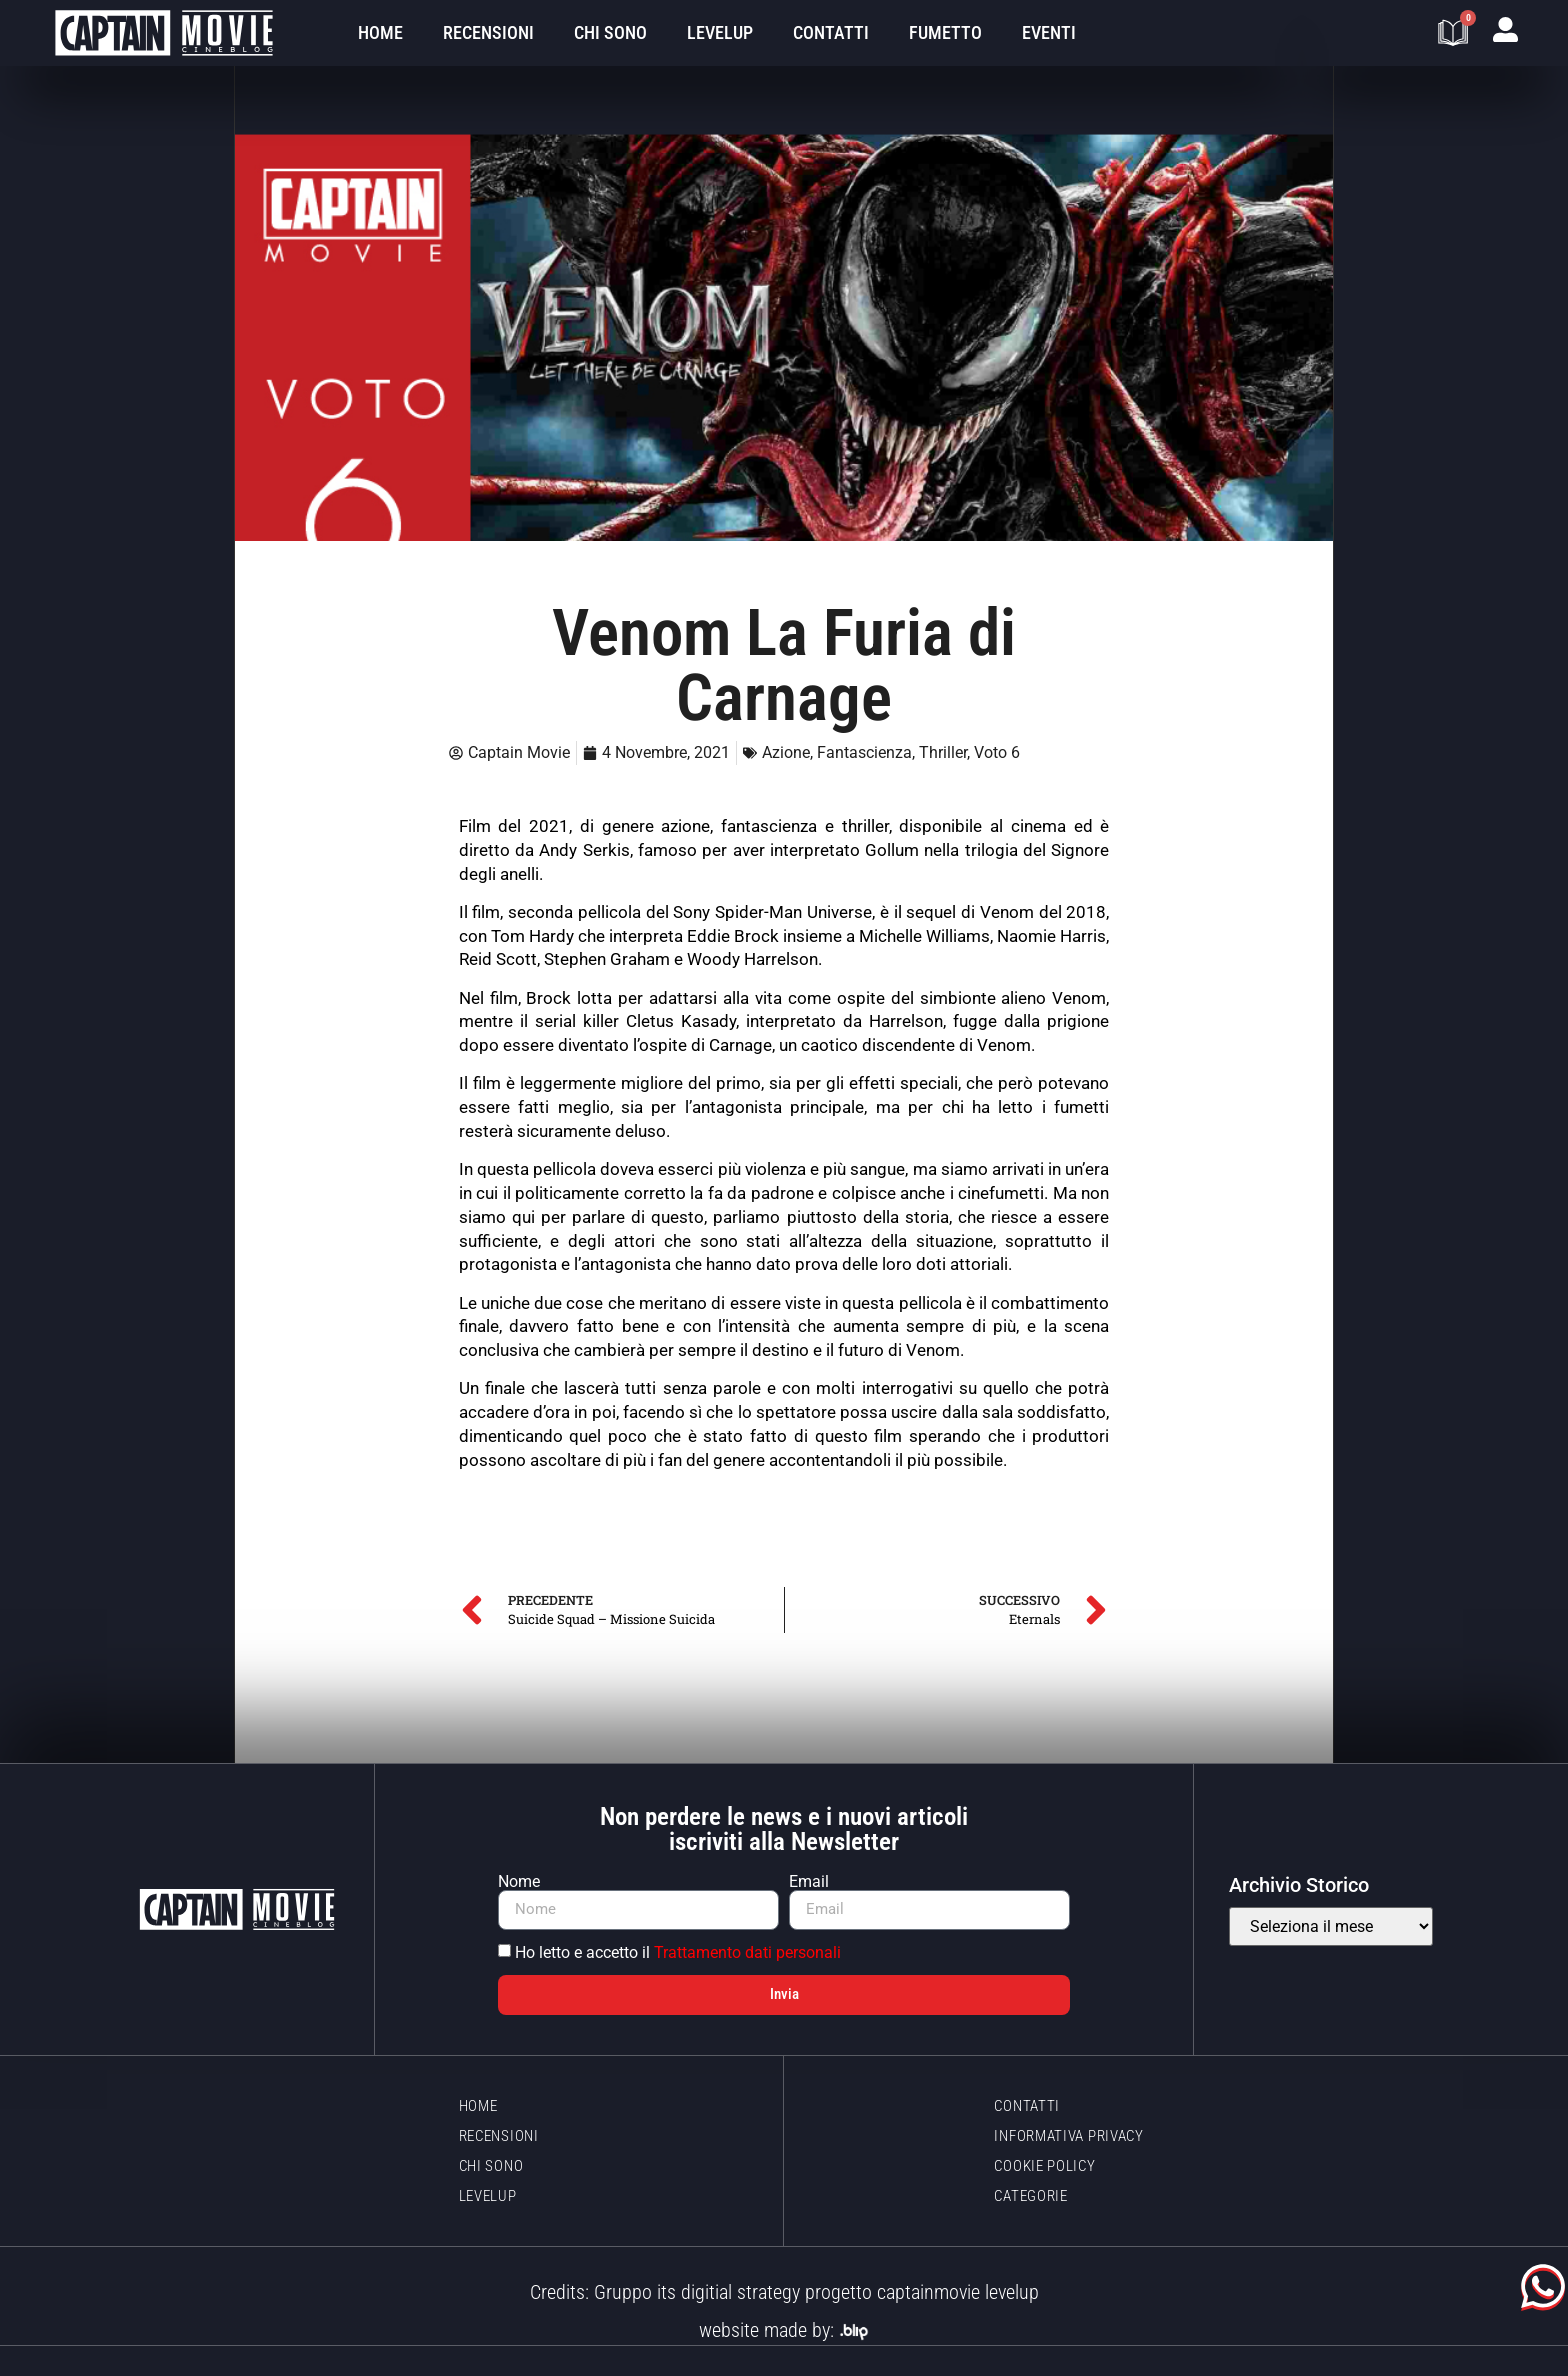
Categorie (1030, 2196)
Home (380, 32)
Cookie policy (1044, 2166)
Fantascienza (864, 752)
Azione (786, 752)
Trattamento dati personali (747, 1952)
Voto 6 (997, 752)
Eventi (1049, 32)
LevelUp (720, 32)
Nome (519, 1882)
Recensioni (488, 32)
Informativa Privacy (1068, 2136)
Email (809, 1882)
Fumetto (945, 32)
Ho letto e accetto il (678, 1952)
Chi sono (610, 32)
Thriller (943, 752)
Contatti (831, 32)
